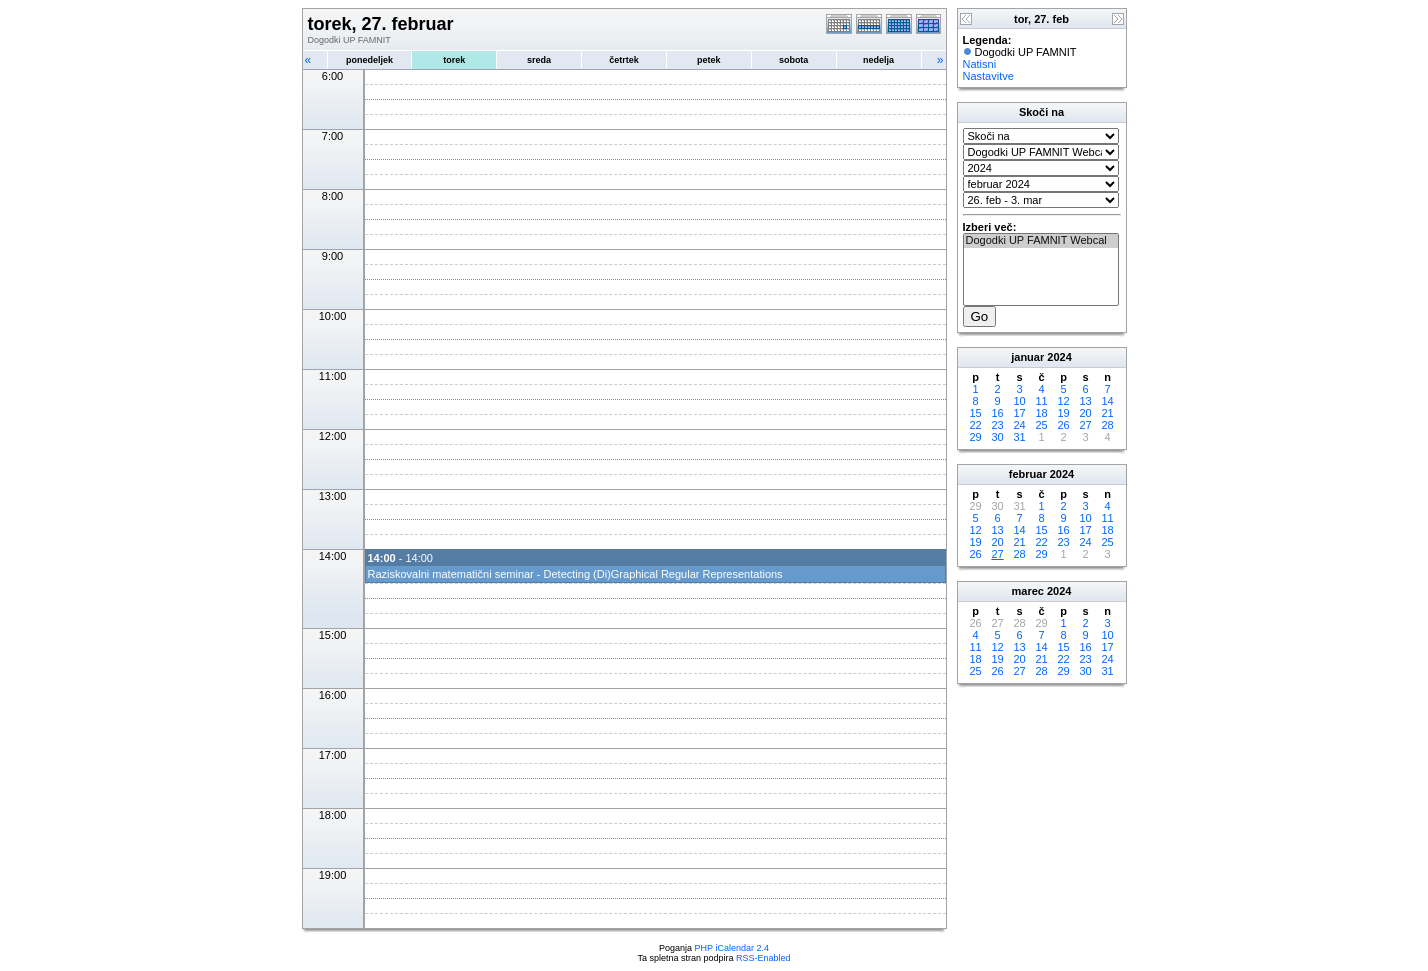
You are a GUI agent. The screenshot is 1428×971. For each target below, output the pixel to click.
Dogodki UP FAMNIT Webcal (1041, 241)
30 (997, 437)
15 (975, 413)
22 (975, 425)
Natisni (980, 64)
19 (1063, 413)
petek (709, 60)
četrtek (624, 60)
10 (1019, 401)
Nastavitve (988, 76)
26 (1063, 425)
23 (997, 425)
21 (1107, 413)
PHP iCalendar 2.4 (732, 948)
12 (1063, 401)
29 (975, 437)
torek (454, 60)
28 (1107, 425)
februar (1028, 474)
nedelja (878, 60)
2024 (1059, 357)
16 (997, 413)
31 (1019, 437)
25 (1041, 425)
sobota (794, 60)
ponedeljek (369, 60)
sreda (539, 60)
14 (1107, 401)
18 (1041, 413)
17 (1019, 413)
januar (1027, 357)
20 (1085, 413)
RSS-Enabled (763, 958)
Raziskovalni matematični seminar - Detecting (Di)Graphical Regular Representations (575, 574)
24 (1019, 425)
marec (1028, 591)
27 (1085, 425)
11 (1041, 401)
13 (1085, 401)
